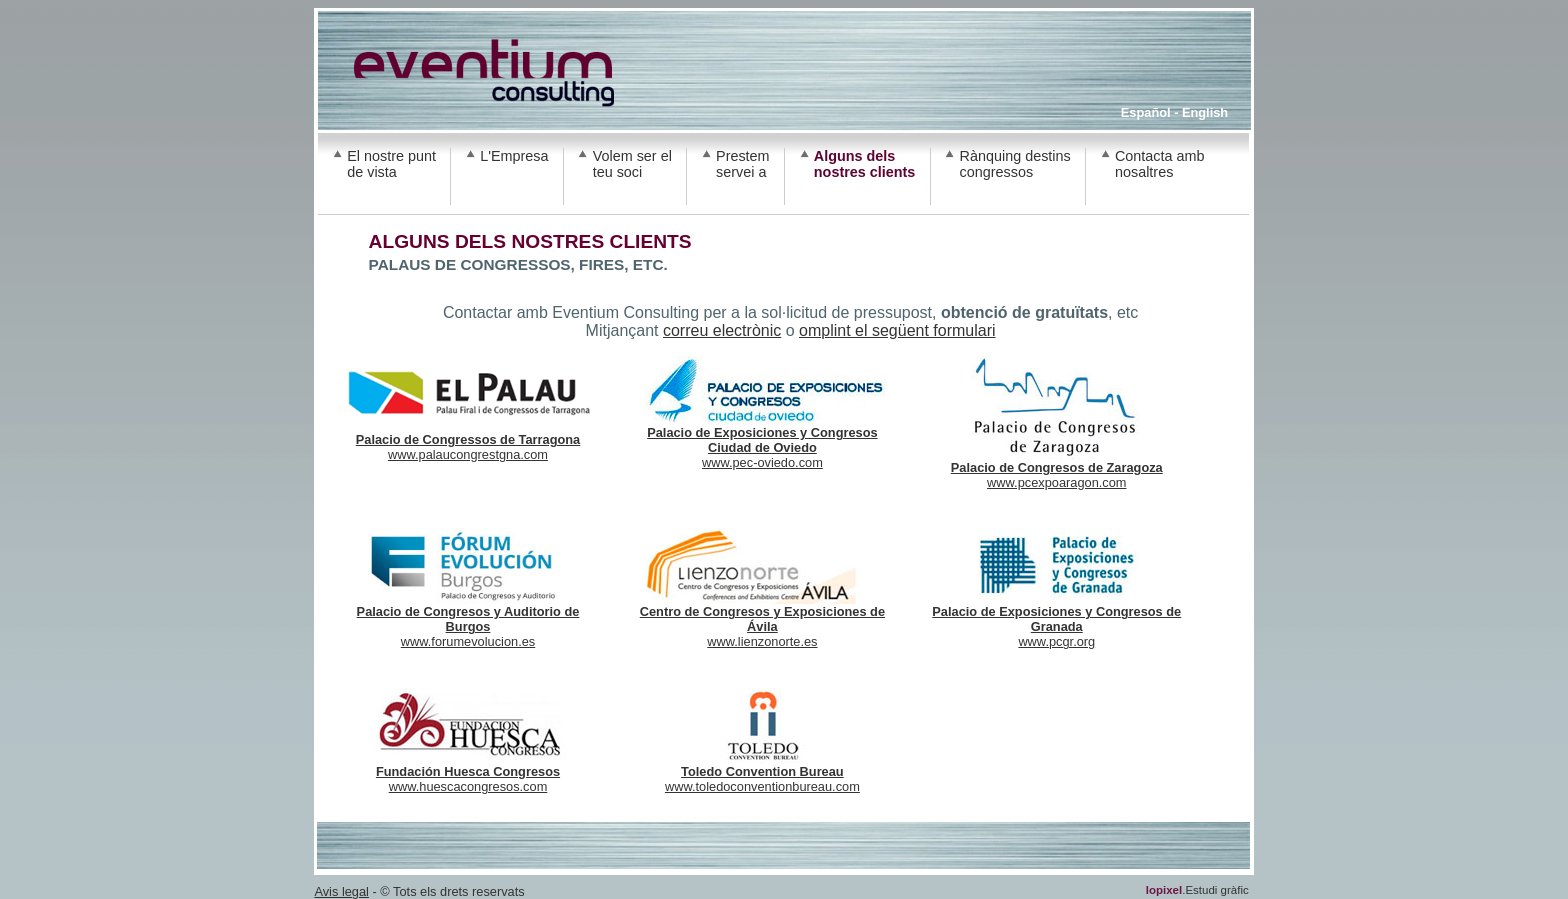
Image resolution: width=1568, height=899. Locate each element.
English (1205, 112)
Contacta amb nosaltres (1160, 164)
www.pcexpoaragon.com (1056, 469)
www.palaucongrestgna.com (468, 441)
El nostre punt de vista (391, 164)
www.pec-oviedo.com (762, 441)
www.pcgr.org (1056, 620)
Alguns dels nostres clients (865, 164)
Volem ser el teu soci (632, 164)
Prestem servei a (743, 164)
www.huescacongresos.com (468, 773)
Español (1146, 112)
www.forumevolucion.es (468, 620)
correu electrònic (722, 330)
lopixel (1164, 890)
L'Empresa (514, 156)
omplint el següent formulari (897, 330)
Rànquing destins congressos (1015, 164)
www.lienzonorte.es (762, 620)
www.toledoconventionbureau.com (762, 773)
